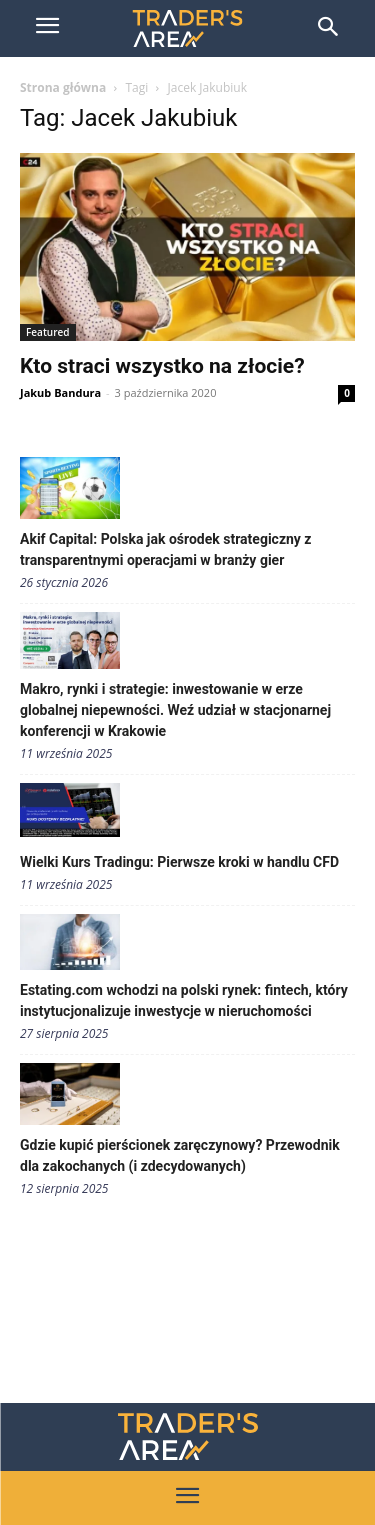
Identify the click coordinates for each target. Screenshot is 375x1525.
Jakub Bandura (60, 392)
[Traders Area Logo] (188, 1436)
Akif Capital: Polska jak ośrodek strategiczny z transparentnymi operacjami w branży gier (166, 549)
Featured (48, 332)
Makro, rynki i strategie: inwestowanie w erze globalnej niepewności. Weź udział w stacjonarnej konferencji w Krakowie (175, 710)
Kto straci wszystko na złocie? (162, 366)
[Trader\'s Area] (187, 28)
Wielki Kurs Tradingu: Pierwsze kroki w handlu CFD (179, 862)
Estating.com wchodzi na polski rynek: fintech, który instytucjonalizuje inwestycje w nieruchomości (184, 1000)
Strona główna (63, 87)
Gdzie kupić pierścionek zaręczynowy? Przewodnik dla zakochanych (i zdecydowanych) (180, 1155)
